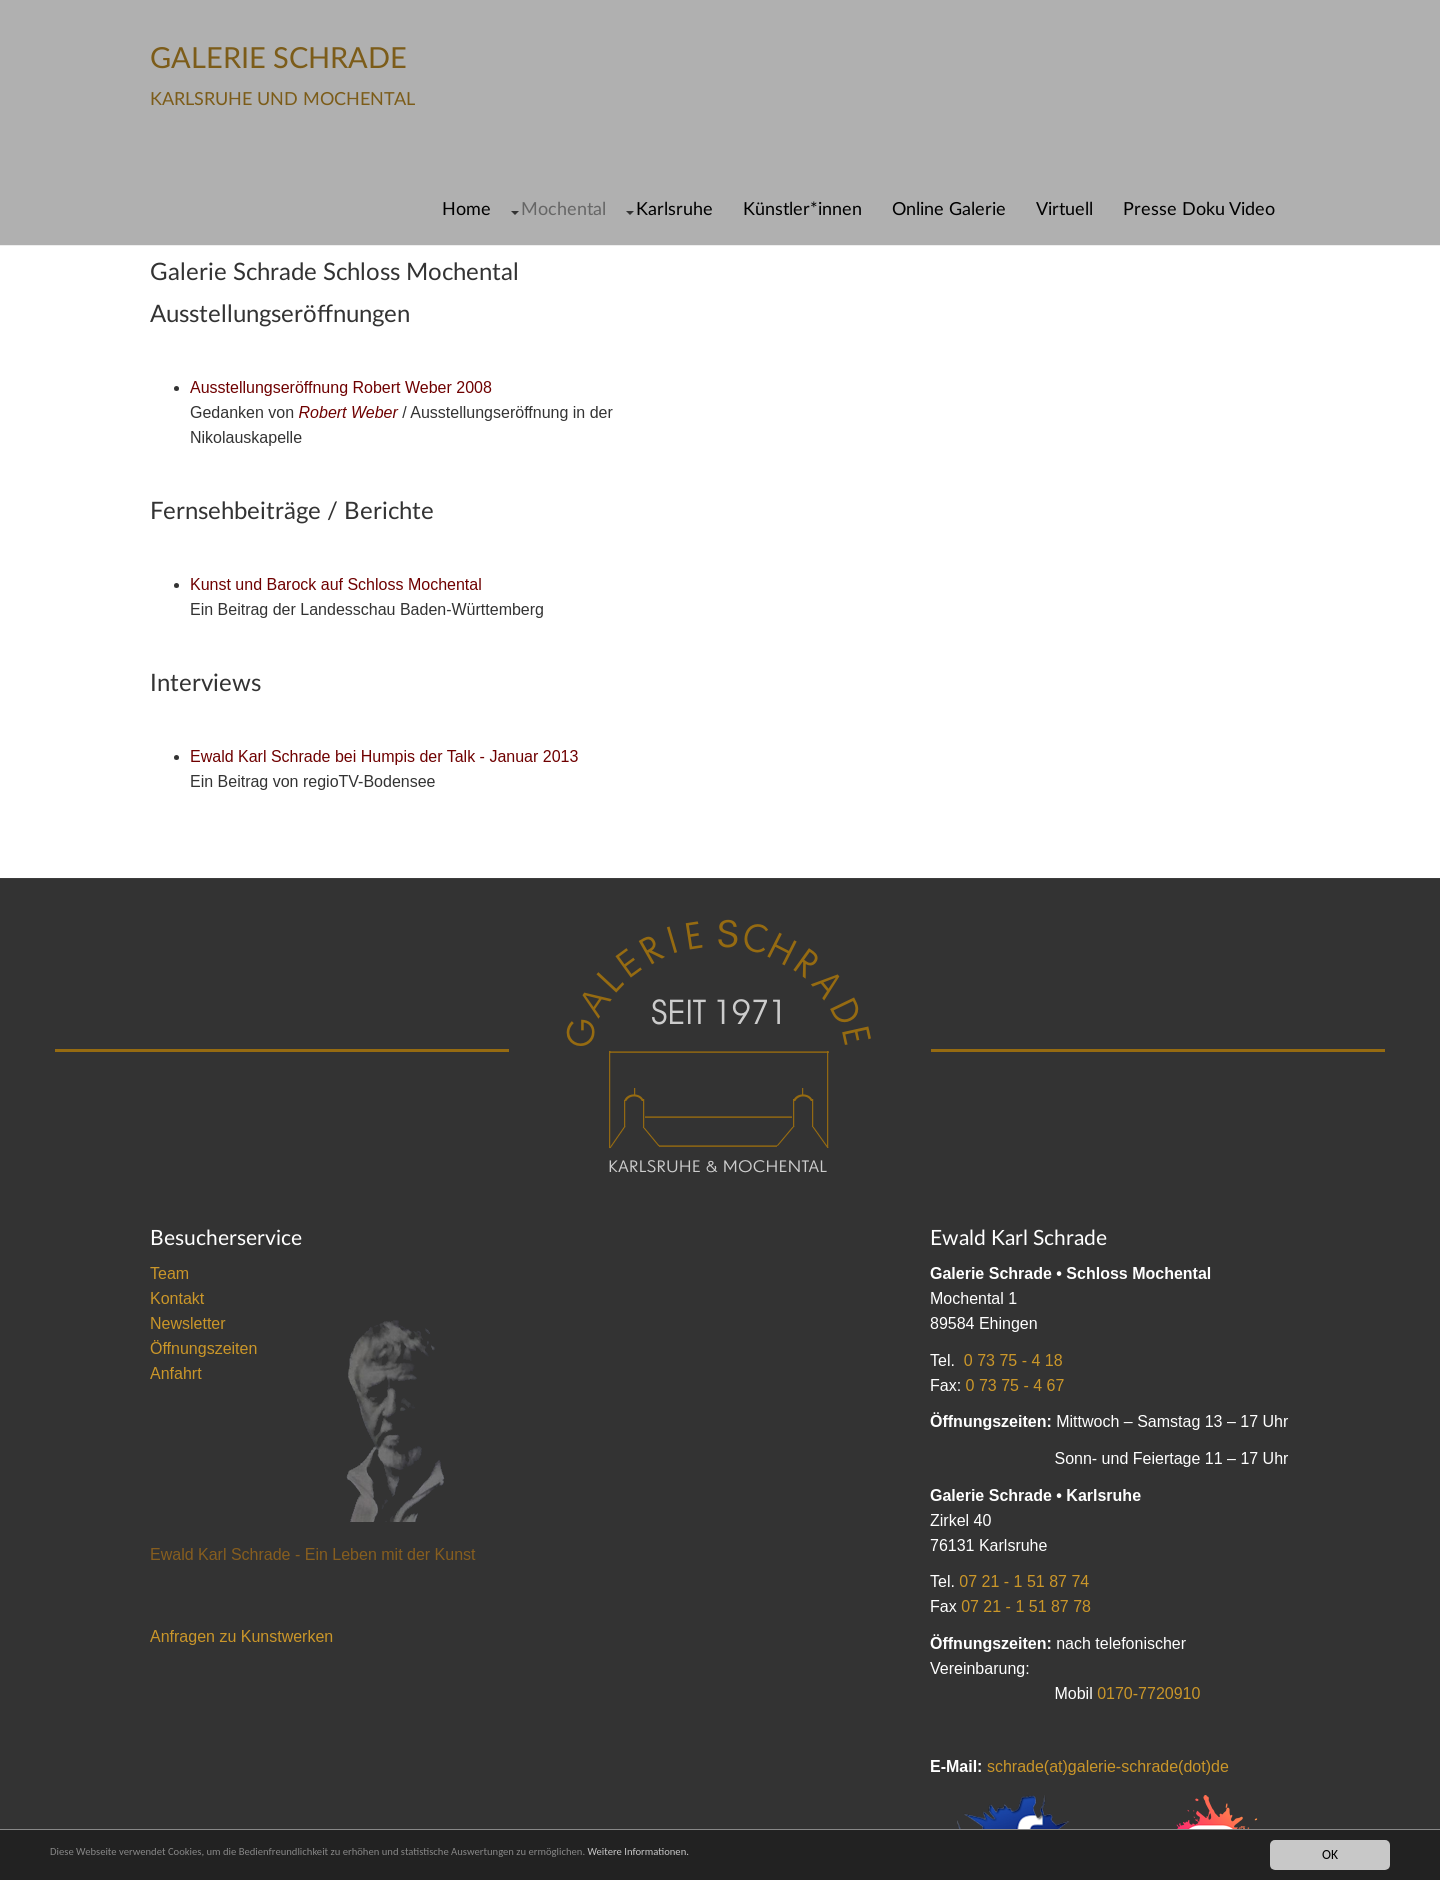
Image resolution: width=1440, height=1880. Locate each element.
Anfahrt (176, 1373)
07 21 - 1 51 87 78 (1026, 1606)
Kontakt (177, 1298)
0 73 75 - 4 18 (1013, 1360)
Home (466, 209)
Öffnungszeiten (203, 1348)
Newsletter (188, 1323)
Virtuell (1064, 209)
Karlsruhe (674, 209)
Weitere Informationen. (803, 1854)
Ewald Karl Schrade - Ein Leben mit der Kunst (313, 1554)
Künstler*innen (802, 209)
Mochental (563, 209)
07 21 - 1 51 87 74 (1024, 1581)
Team (169, 1273)
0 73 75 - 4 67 (1015, 1385)
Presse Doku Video (1199, 209)
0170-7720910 (1148, 1693)
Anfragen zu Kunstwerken (241, 1636)
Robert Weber (348, 412)
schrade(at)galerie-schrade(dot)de (1108, 1766)
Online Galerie (949, 209)
